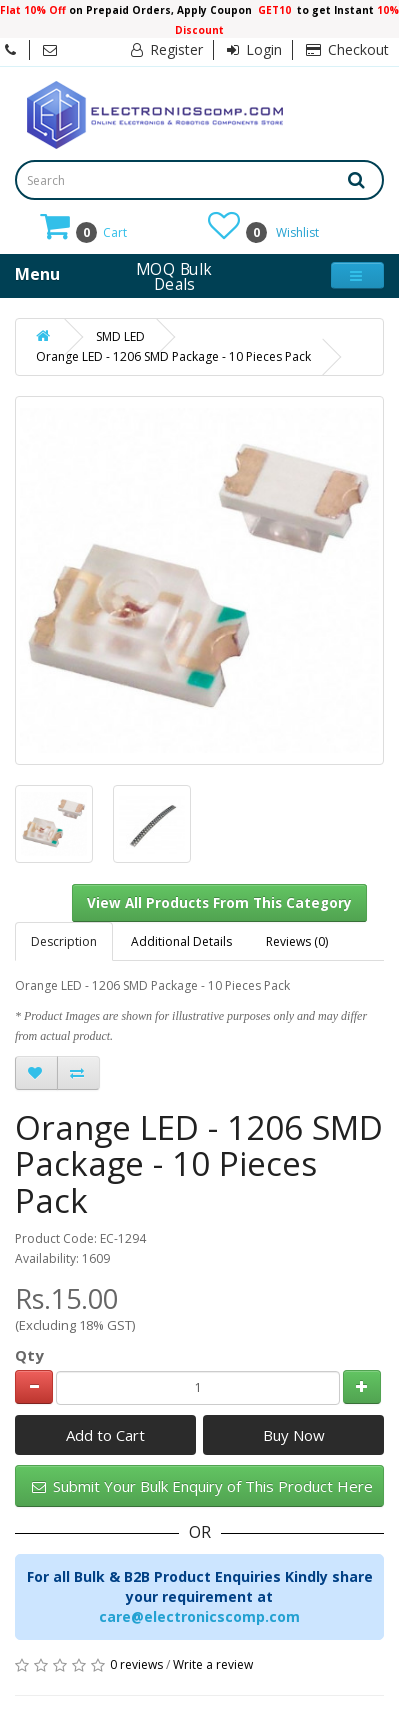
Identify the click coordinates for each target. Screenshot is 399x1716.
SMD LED (120, 336)
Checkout (347, 49)
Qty (29, 1355)
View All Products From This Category (219, 903)
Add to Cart (105, 1435)
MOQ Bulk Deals (174, 276)
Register (167, 49)
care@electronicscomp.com (199, 1616)
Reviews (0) (297, 941)
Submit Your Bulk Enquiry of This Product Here (202, 1486)
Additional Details (181, 941)
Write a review (213, 1664)
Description (64, 941)
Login (254, 49)
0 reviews (136, 1664)
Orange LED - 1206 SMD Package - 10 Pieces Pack (173, 356)
